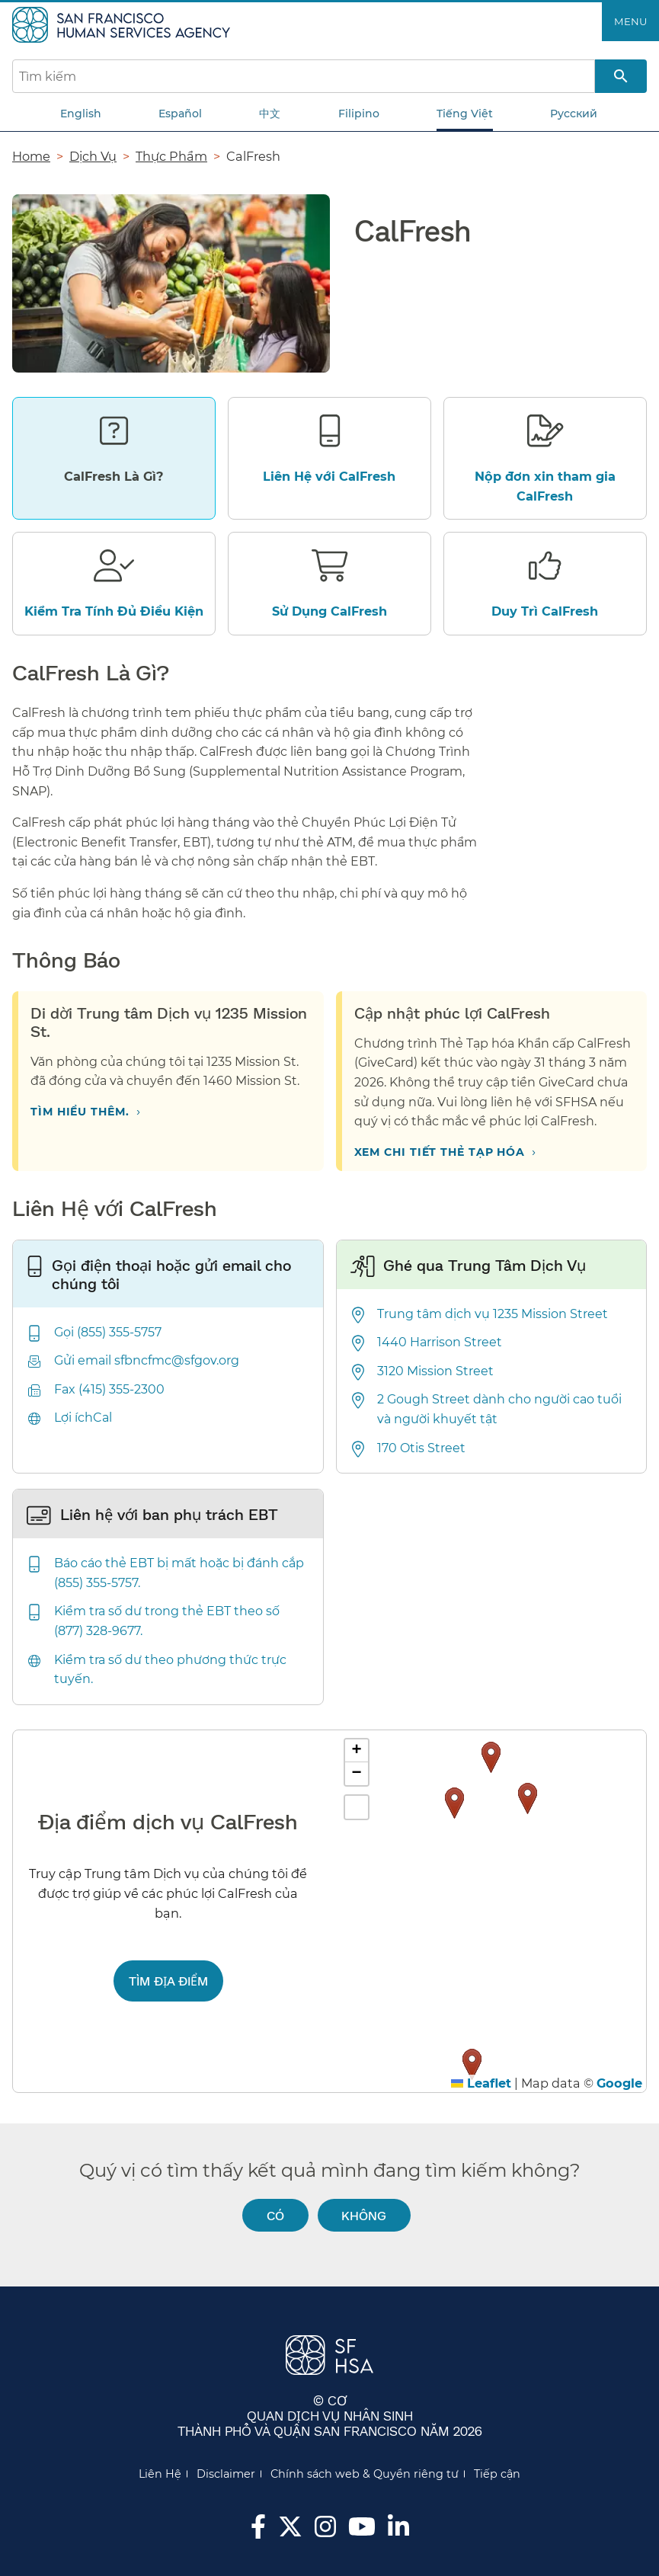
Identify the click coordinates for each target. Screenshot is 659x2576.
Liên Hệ (160, 2474)
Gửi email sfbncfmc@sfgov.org (146, 1360)
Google (619, 2083)
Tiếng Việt (465, 113)
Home (31, 156)
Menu (630, 21)
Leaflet (481, 2083)
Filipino (358, 113)
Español (180, 113)
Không (363, 2215)
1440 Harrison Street (439, 1342)
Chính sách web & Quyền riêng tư (364, 2474)
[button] (527, 1798)
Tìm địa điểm (168, 1980)
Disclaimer (226, 2474)
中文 (269, 113)
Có (275, 2215)
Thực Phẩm (171, 156)
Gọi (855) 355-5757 (108, 1332)
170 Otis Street (421, 1448)
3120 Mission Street (435, 1371)
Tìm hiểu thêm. (80, 1111)
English (80, 113)
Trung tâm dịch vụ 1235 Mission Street (492, 1314)
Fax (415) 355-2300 (109, 1389)
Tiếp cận (497, 2474)
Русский (573, 113)
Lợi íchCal (83, 1417)
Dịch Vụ (93, 156)
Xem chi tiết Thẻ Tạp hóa (440, 1152)
